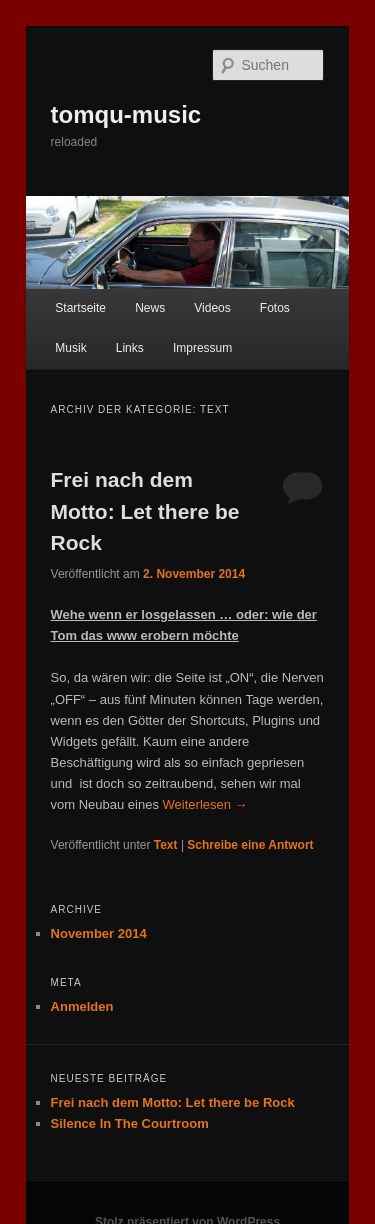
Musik (70, 348)
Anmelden (82, 1006)
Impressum (202, 348)
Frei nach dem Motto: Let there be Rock (145, 511)
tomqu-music (126, 114)
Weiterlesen (205, 804)
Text (166, 845)
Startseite (80, 308)
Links (130, 348)
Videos (212, 308)
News (150, 308)
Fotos (275, 308)
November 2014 (99, 933)
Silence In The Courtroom (130, 1123)
